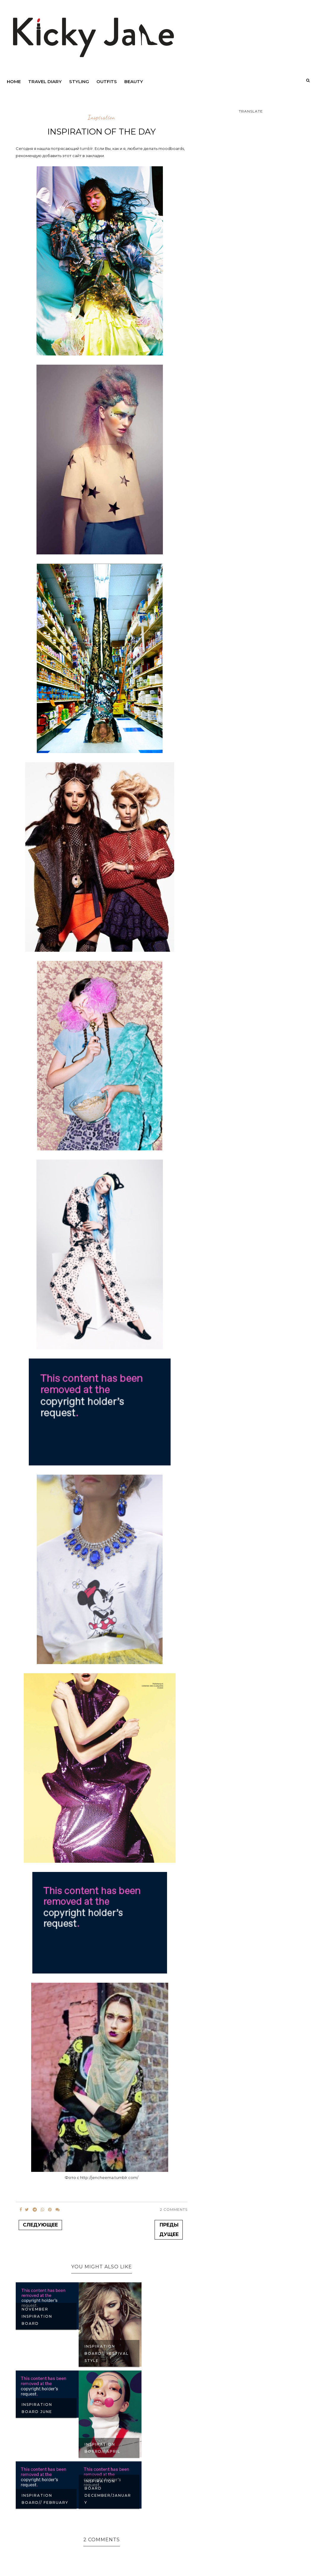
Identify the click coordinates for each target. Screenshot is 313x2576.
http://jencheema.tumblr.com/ (109, 2177)
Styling (79, 81)
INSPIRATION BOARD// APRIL (102, 2448)
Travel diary (45, 81)
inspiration (101, 117)
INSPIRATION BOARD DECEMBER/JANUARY (108, 2492)
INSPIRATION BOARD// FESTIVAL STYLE (107, 2353)
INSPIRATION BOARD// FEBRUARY (45, 2499)
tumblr (86, 148)
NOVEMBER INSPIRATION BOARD (37, 2316)
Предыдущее (169, 2229)
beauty (133, 81)
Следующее (40, 2225)
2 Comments (174, 2209)
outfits (106, 81)
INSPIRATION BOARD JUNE (37, 2408)
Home (14, 81)
